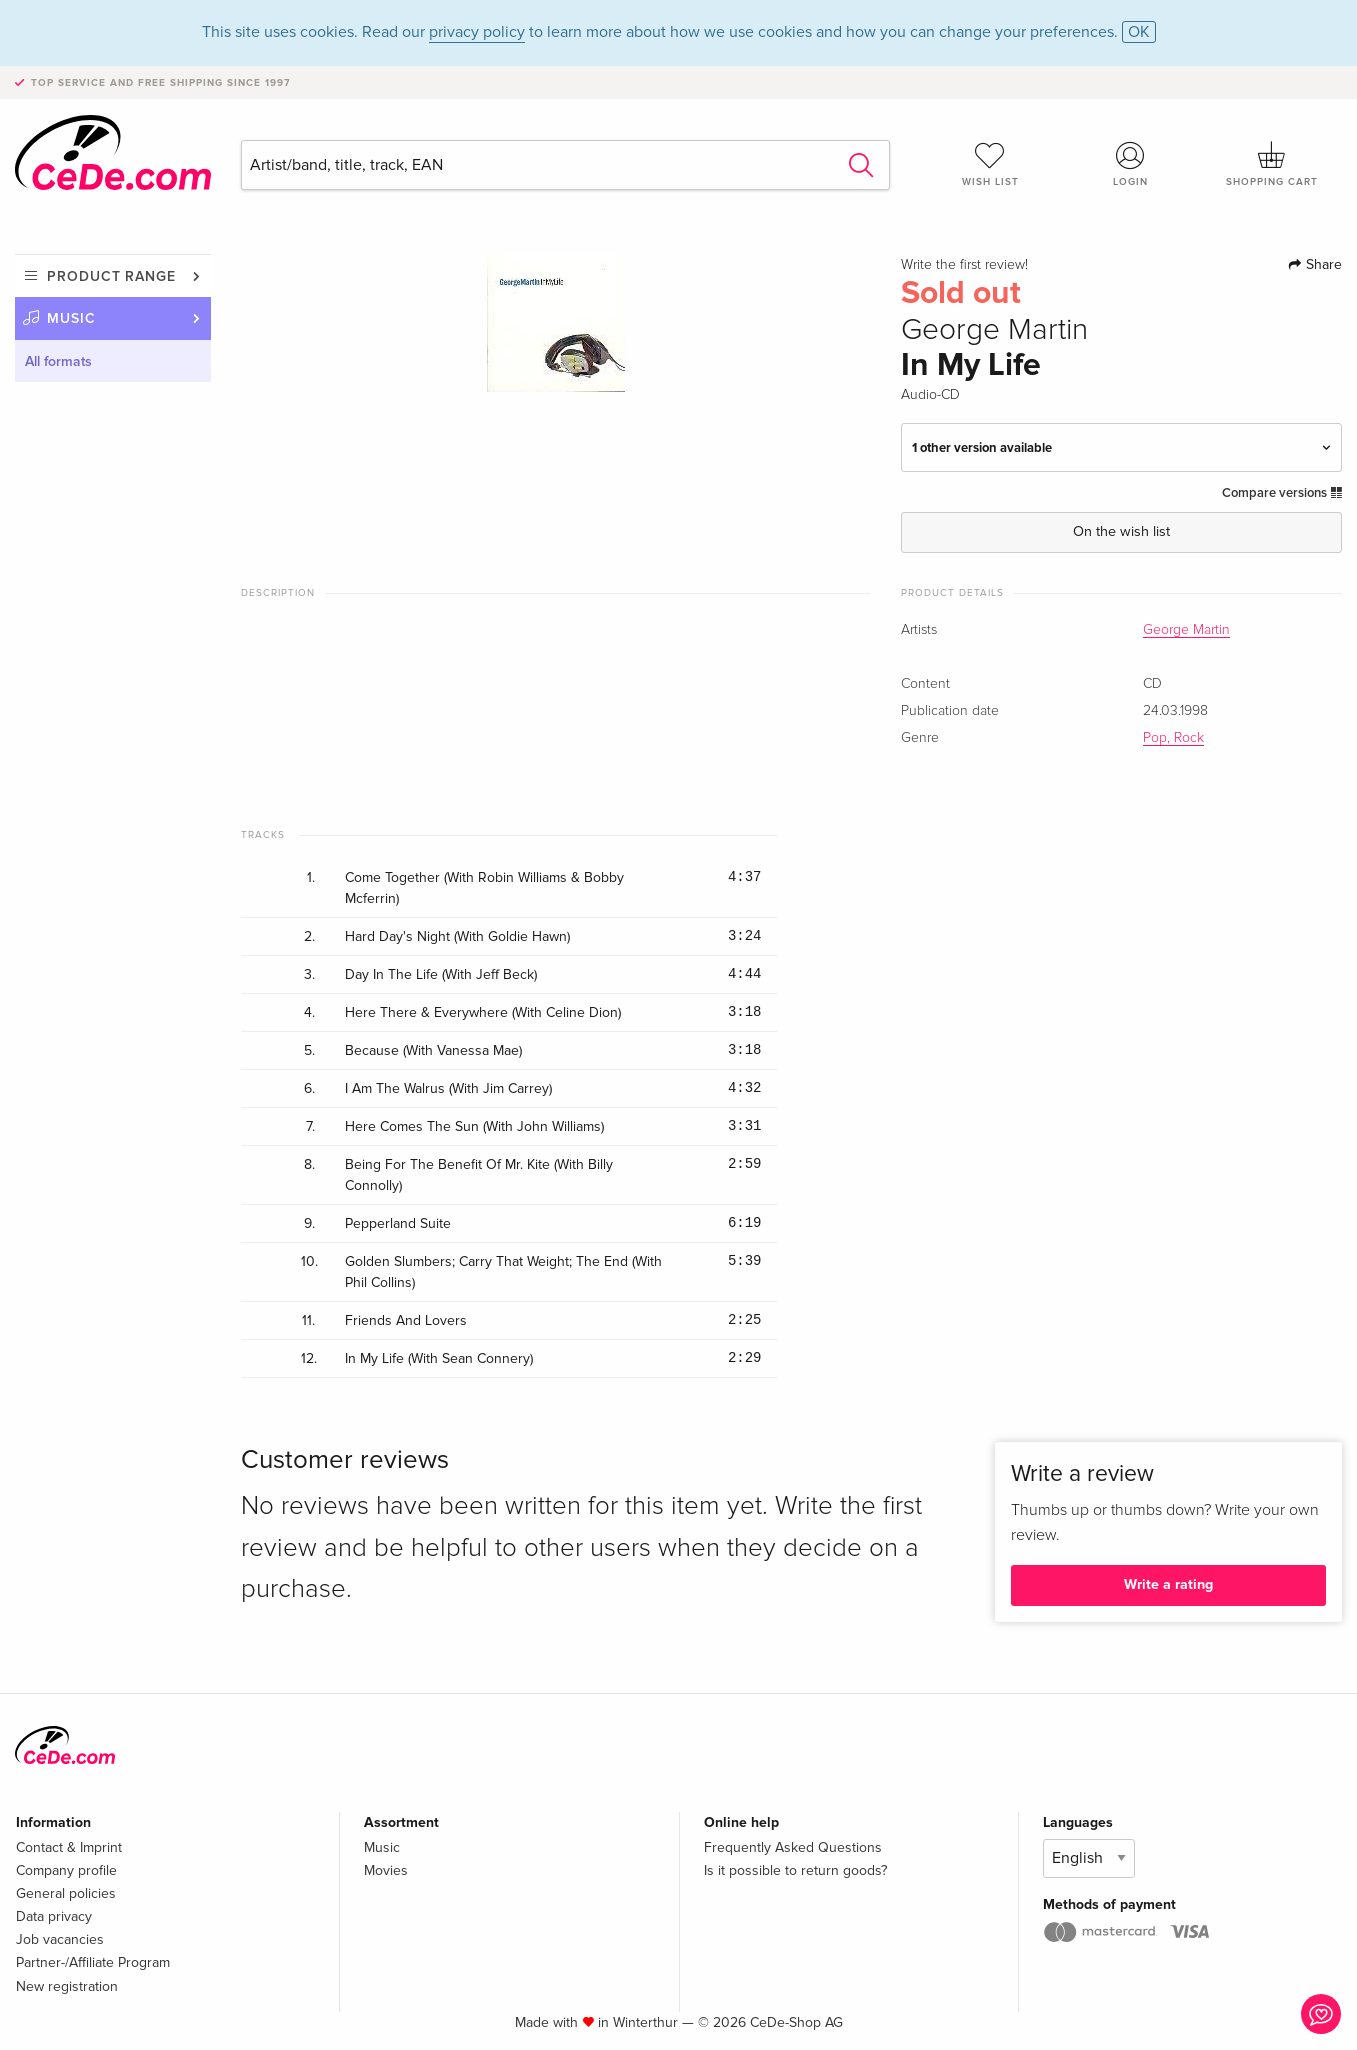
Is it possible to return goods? (795, 1870)
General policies (66, 1893)
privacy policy (477, 32)
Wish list (990, 164)
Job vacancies (60, 1939)
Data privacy (54, 1916)
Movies (386, 1870)
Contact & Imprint (69, 1847)
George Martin (1186, 630)
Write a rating (1168, 1584)
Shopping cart (1271, 164)
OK (1139, 32)
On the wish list (1121, 531)
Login (1130, 164)
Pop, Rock (1173, 738)
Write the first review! (964, 265)
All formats (58, 361)
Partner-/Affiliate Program (93, 1962)
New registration (67, 1986)
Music (71, 318)
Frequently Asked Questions (793, 1847)
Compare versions (1282, 493)
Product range (111, 276)
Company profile (66, 1870)
